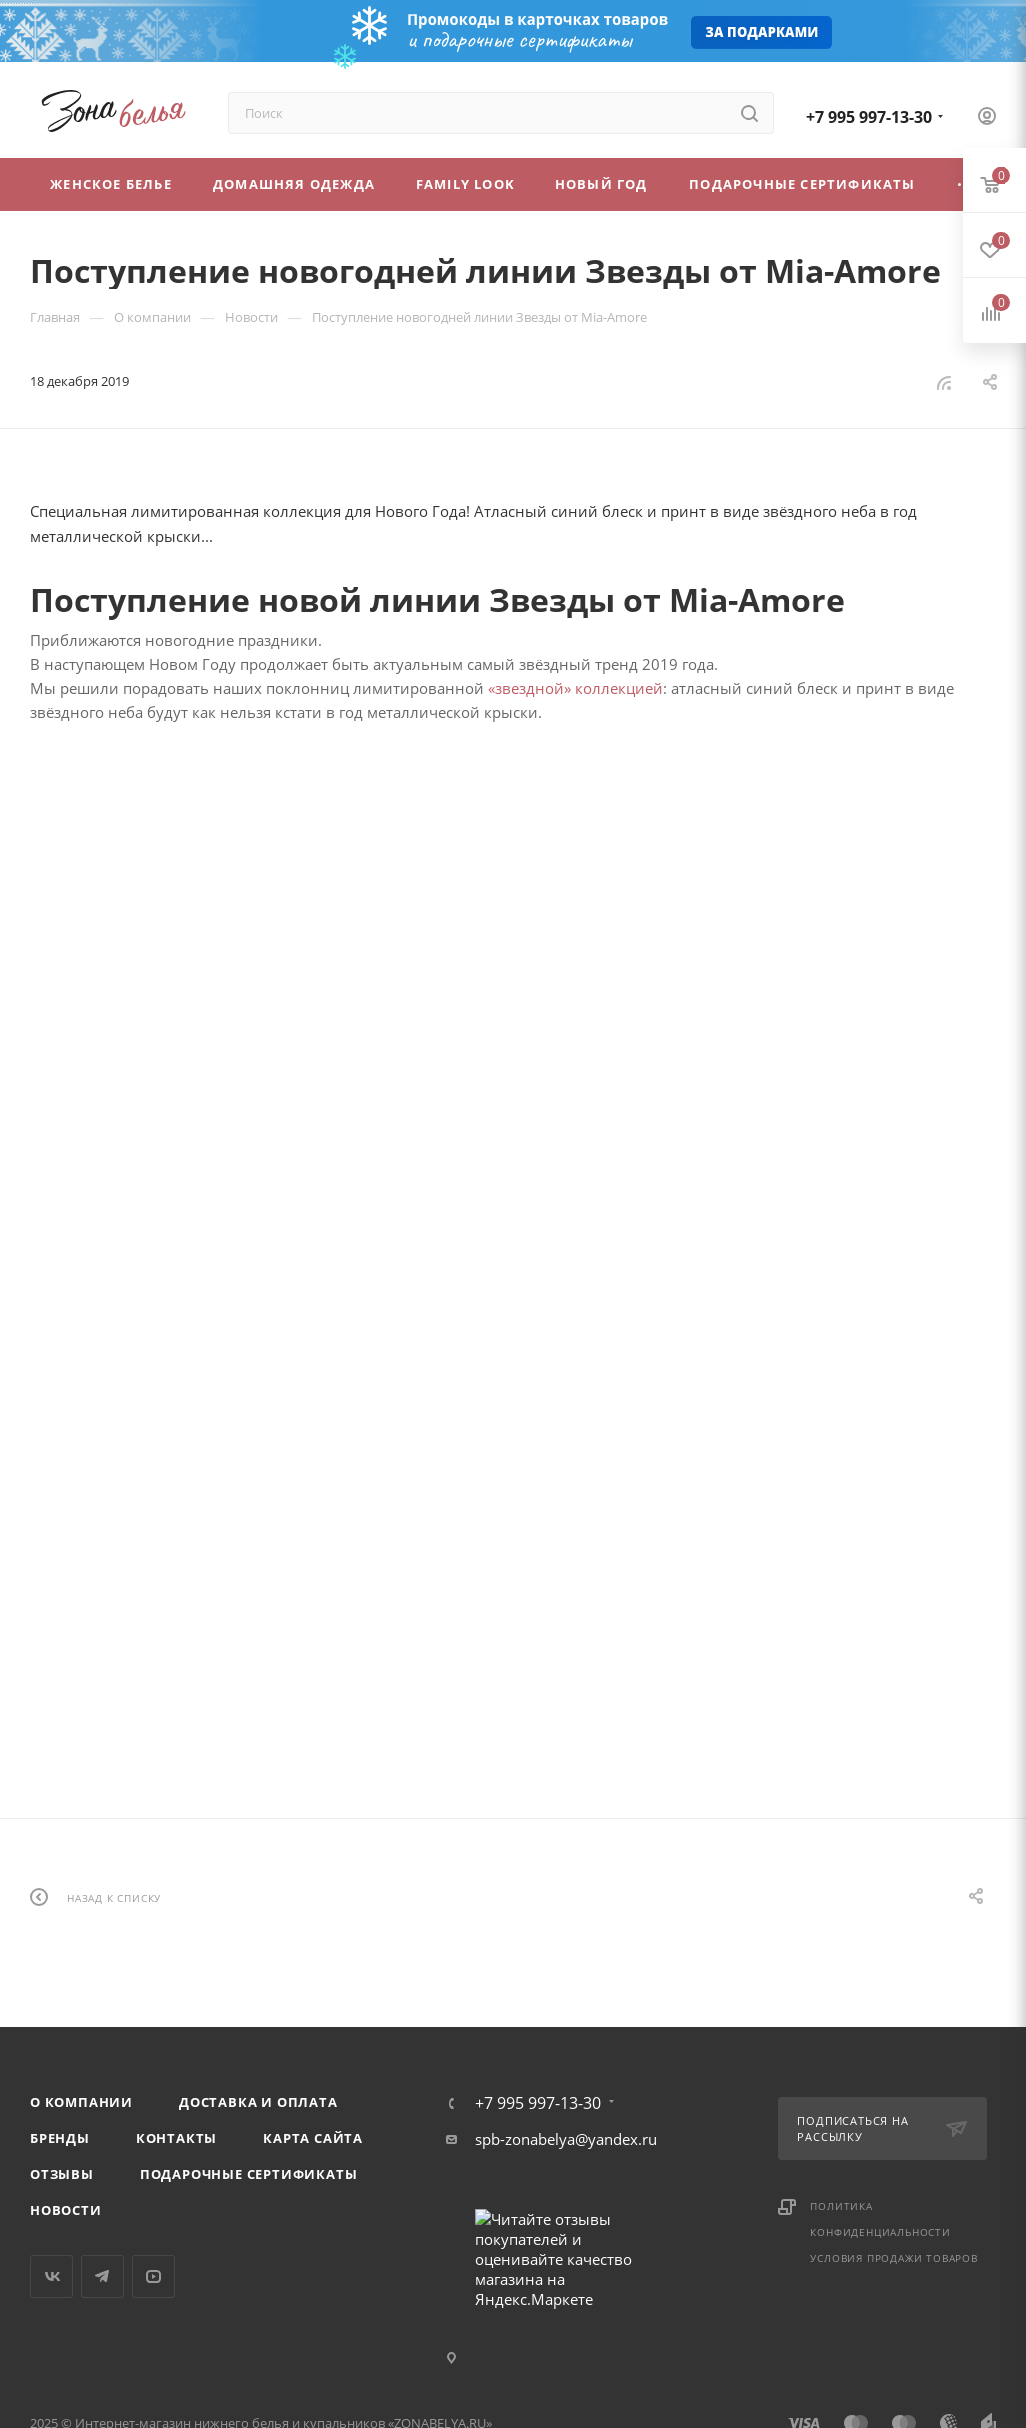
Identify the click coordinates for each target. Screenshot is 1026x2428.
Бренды (60, 2138)
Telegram (102, 2276)
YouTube (153, 2276)
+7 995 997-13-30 (869, 117)
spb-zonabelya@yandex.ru (566, 2139)
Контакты (176, 2138)
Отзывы (62, 2174)
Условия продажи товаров (893, 2258)
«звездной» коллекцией (575, 688)
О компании (81, 2102)
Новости (66, 2210)
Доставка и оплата (258, 2102)
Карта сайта (313, 2138)
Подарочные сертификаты (249, 2174)
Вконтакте (51, 2276)
